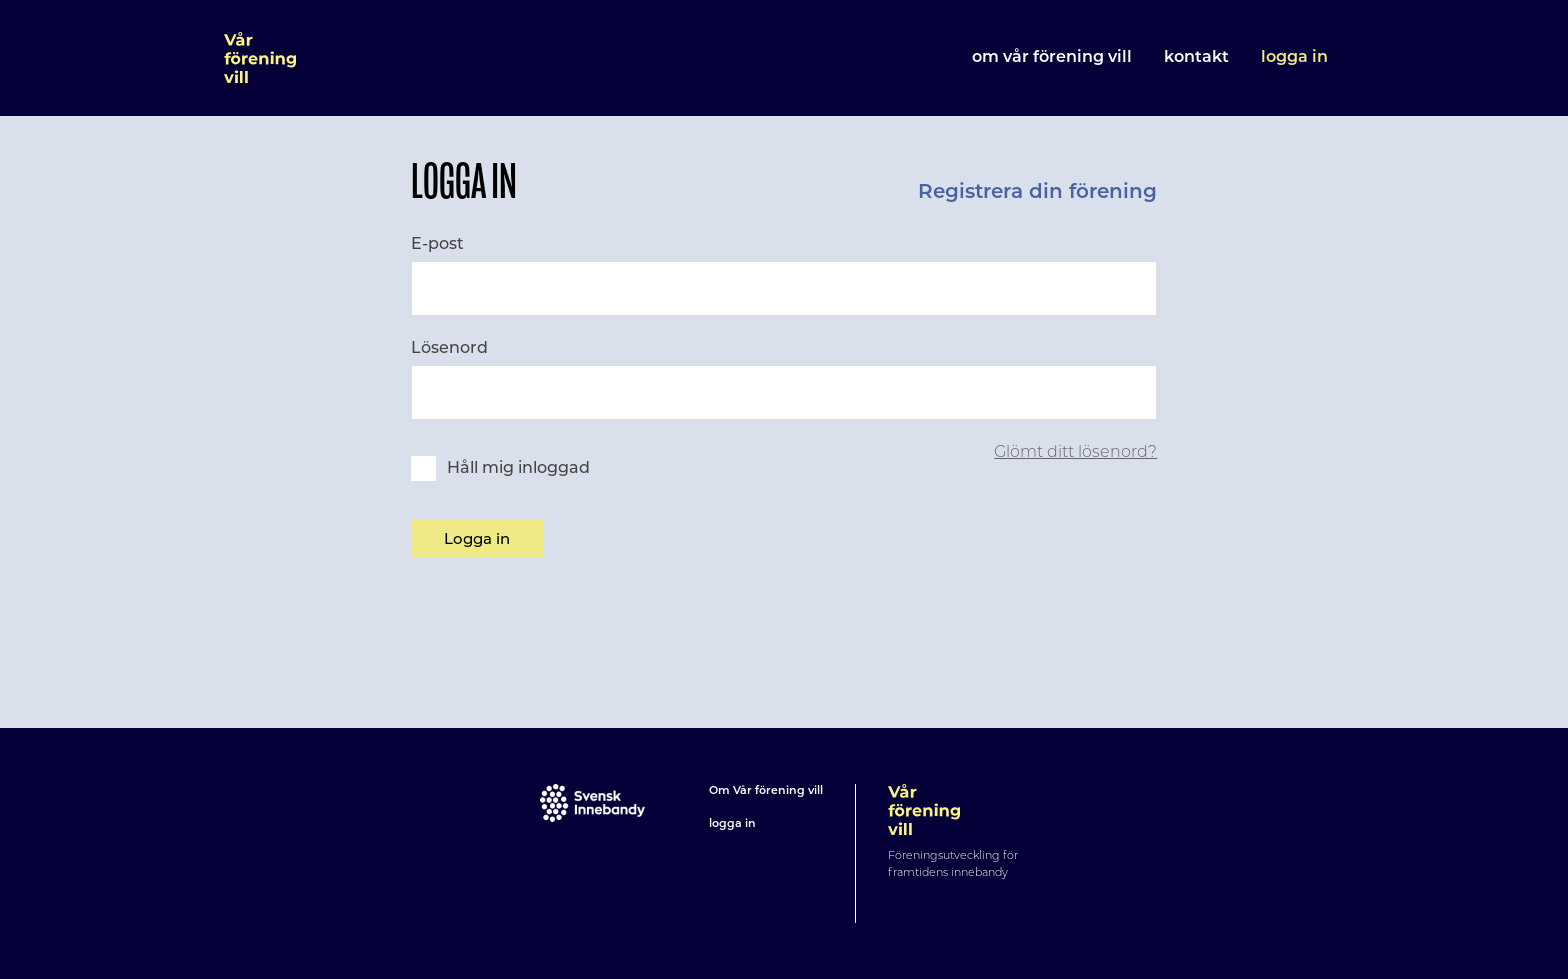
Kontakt (1196, 58)
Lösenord (449, 347)
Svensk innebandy (592, 803)
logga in (732, 824)
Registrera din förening (1037, 193)
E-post (437, 243)
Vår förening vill (260, 58)
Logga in (1294, 58)
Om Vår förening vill (1052, 58)
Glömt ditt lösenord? (1075, 451)
